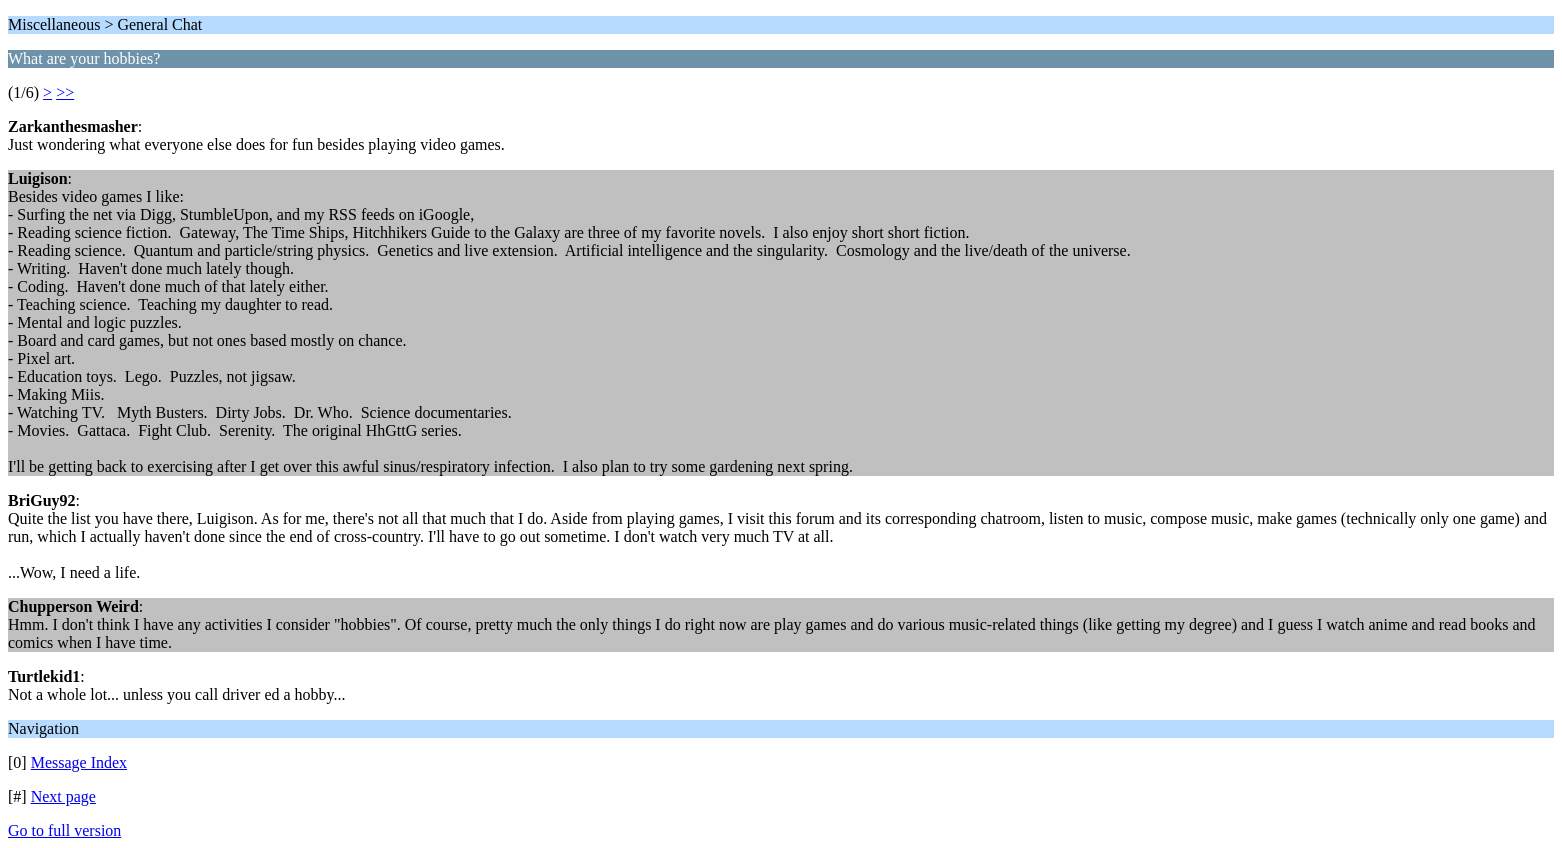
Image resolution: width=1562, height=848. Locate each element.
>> (65, 92)
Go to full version (64, 830)
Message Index (79, 762)
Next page (63, 796)
